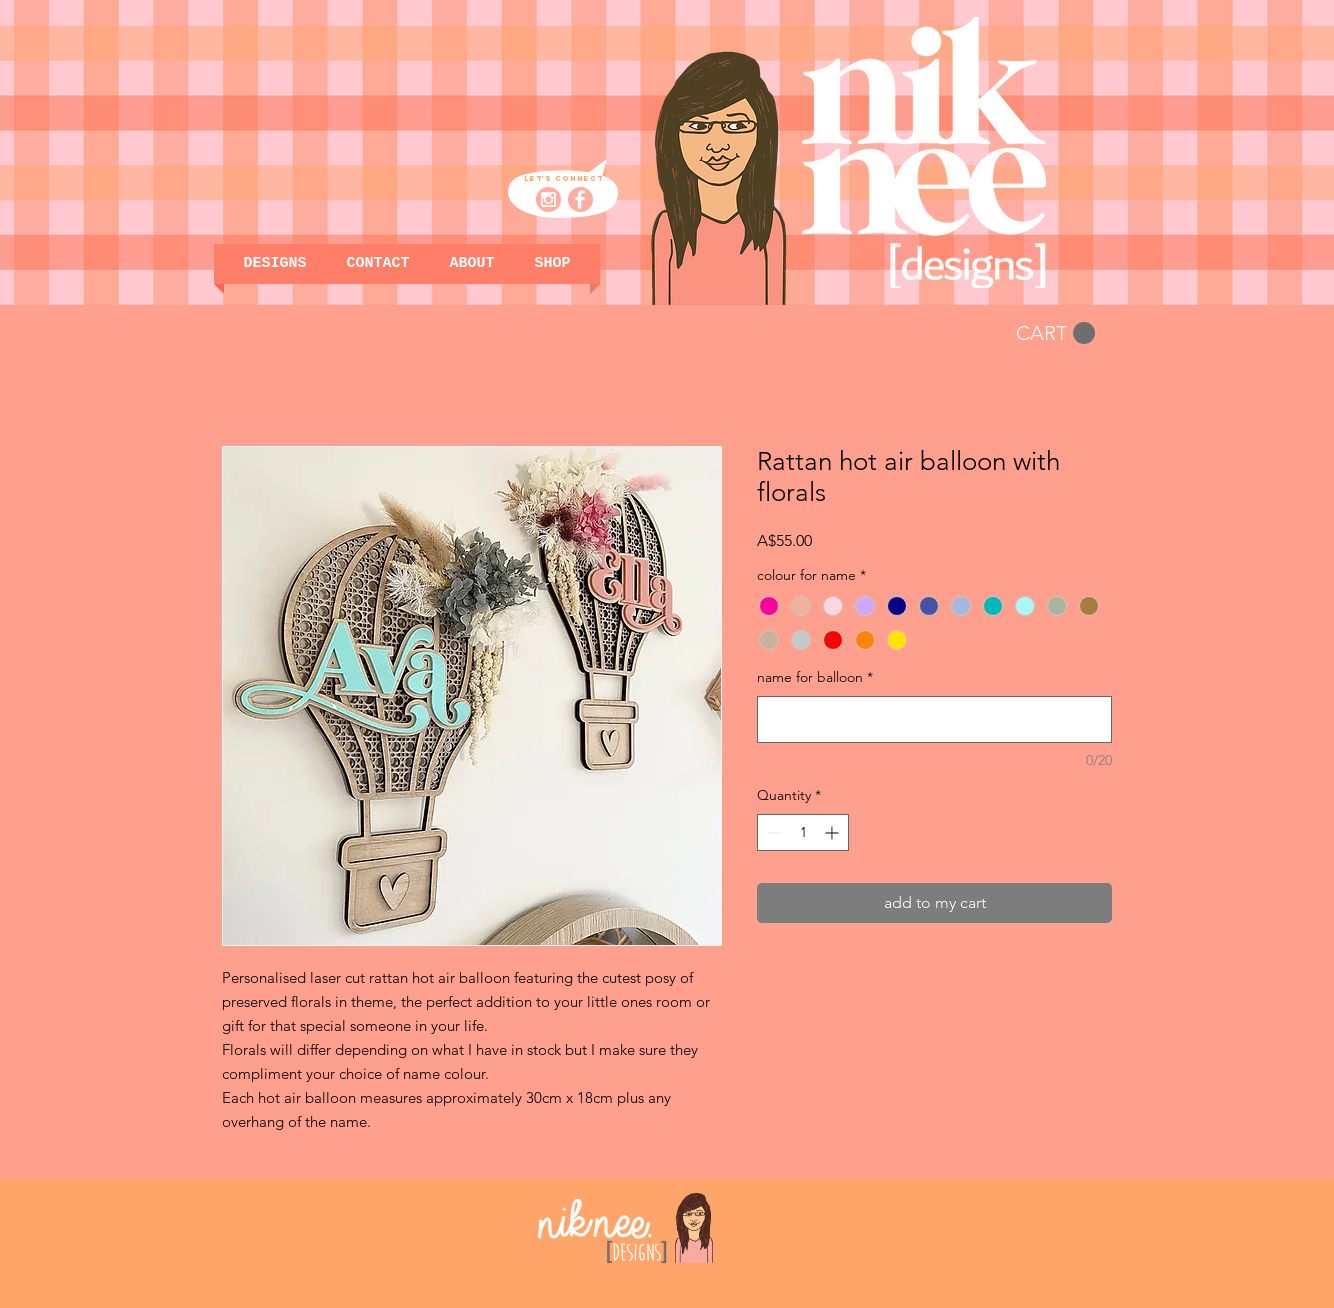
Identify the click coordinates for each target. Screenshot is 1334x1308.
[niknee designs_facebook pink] (580, 199)
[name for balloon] (934, 719)
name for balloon (815, 677)
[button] (553, 264)
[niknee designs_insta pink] (548, 199)
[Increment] (833, 832)
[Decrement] (772, 832)
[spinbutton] (803, 832)
